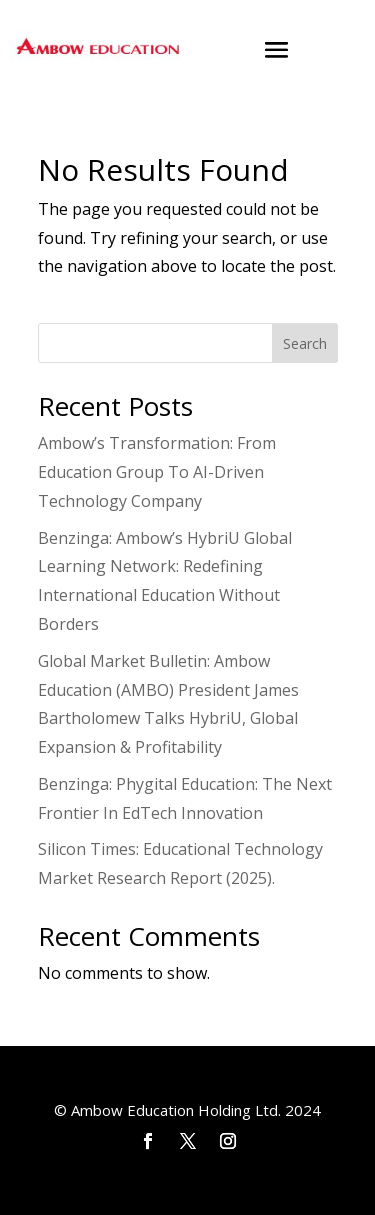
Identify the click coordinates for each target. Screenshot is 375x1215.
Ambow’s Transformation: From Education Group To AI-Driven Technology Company (157, 472)
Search (305, 343)
